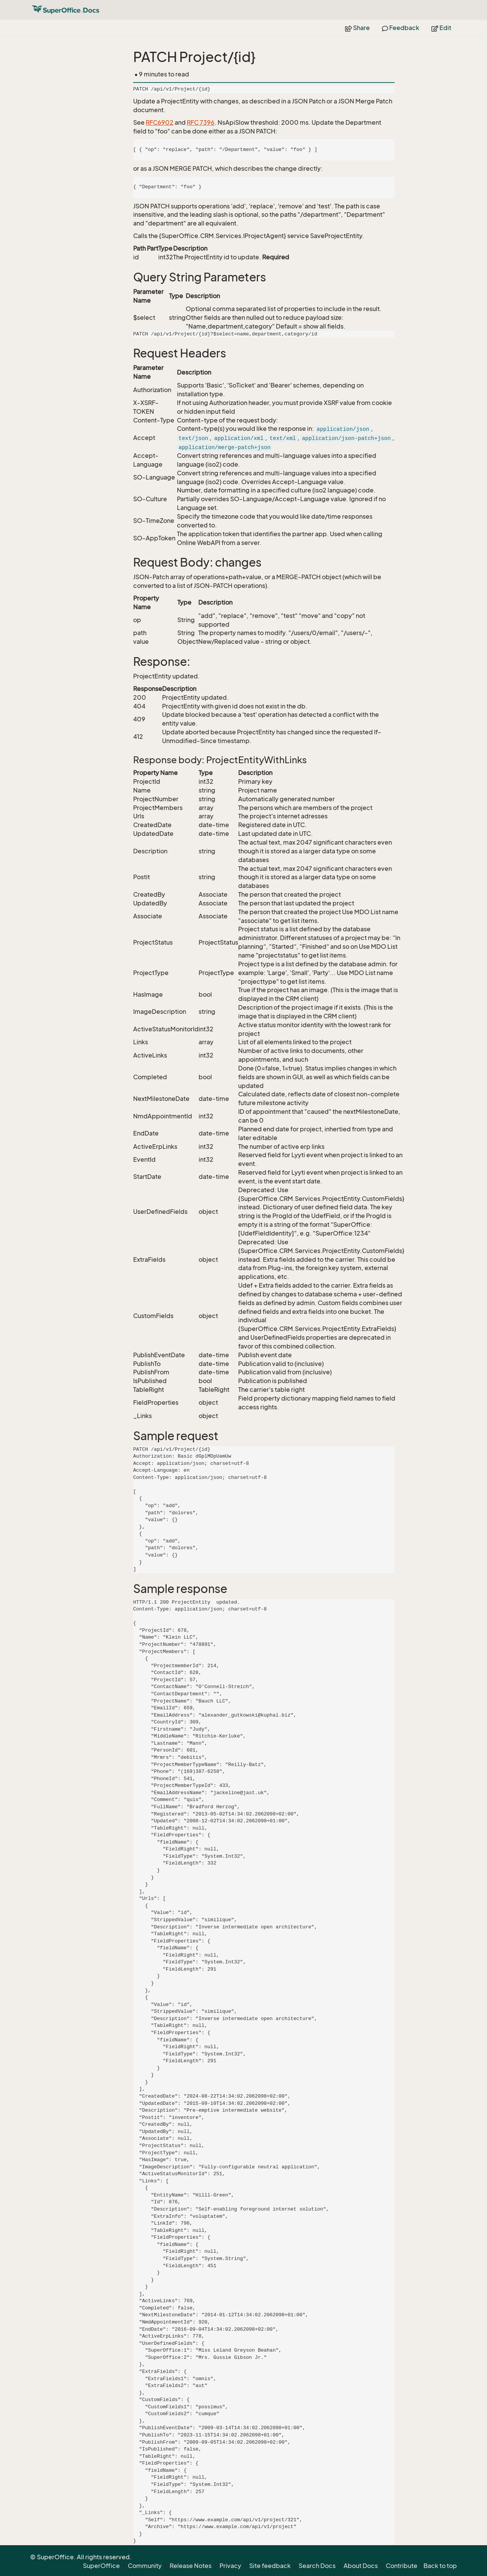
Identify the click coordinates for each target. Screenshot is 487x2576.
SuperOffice (101, 2566)
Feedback (400, 28)
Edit (441, 28)
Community (145, 2566)
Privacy (230, 2566)
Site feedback (270, 2566)
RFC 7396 (201, 122)
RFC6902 (159, 122)
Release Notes (191, 2566)
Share (357, 28)
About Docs (361, 2566)
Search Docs (317, 2566)
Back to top (440, 2566)
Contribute (401, 2566)
